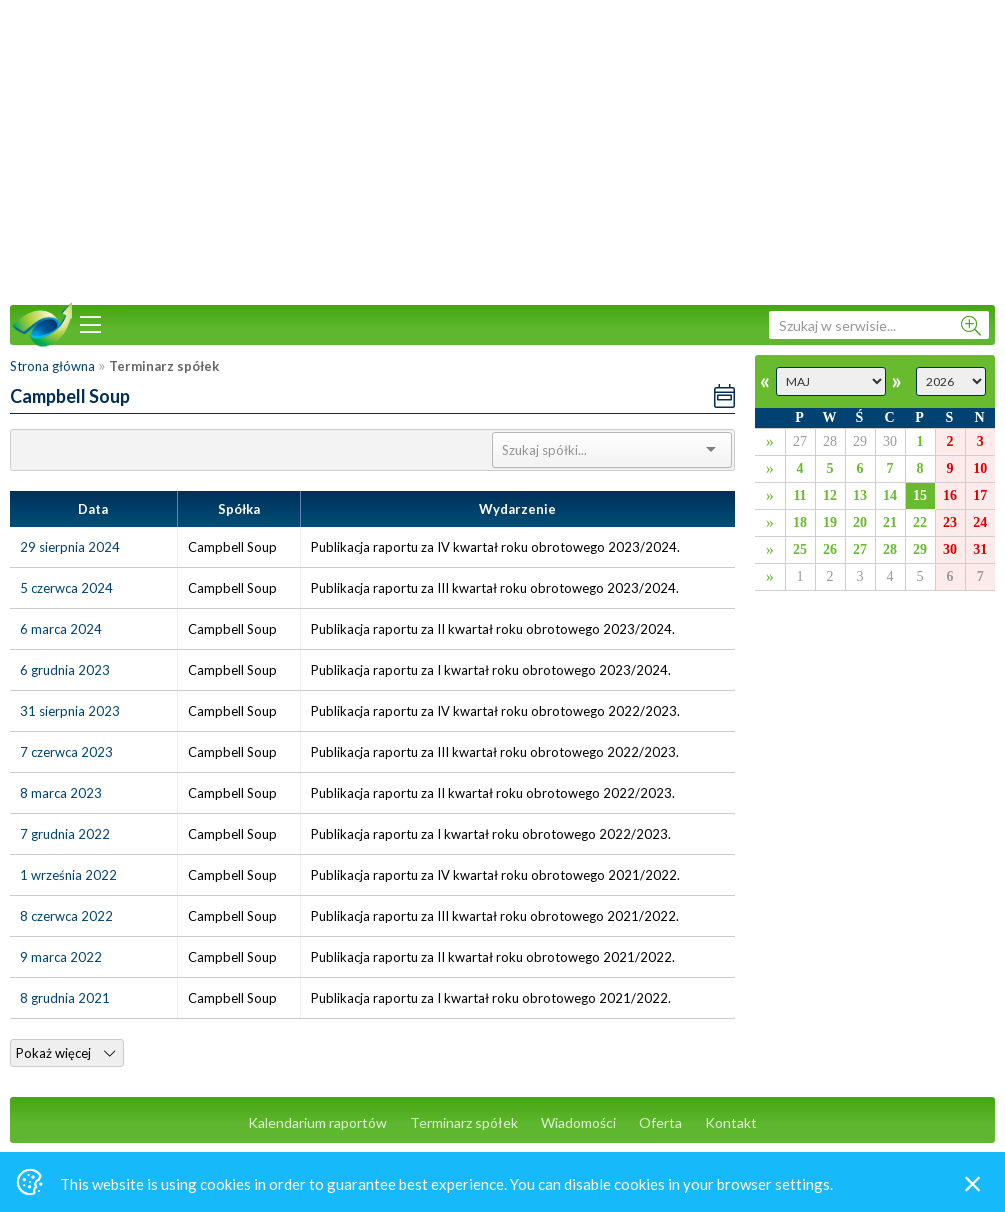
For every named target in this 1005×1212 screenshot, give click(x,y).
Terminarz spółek (464, 1122)
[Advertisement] (503, 150)
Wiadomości (578, 1122)
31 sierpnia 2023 (70, 711)
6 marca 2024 (61, 629)
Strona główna (52, 366)
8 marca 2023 (61, 793)
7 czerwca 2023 (66, 752)
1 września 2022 (68, 875)
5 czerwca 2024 (66, 588)
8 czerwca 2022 (66, 916)
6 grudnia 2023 (65, 670)
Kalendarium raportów (317, 1122)
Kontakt (731, 1122)
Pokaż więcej (65, 1053)
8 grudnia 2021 (65, 998)
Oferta (660, 1122)
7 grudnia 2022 (65, 834)
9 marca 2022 (61, 957)
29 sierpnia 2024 (70, 547)
